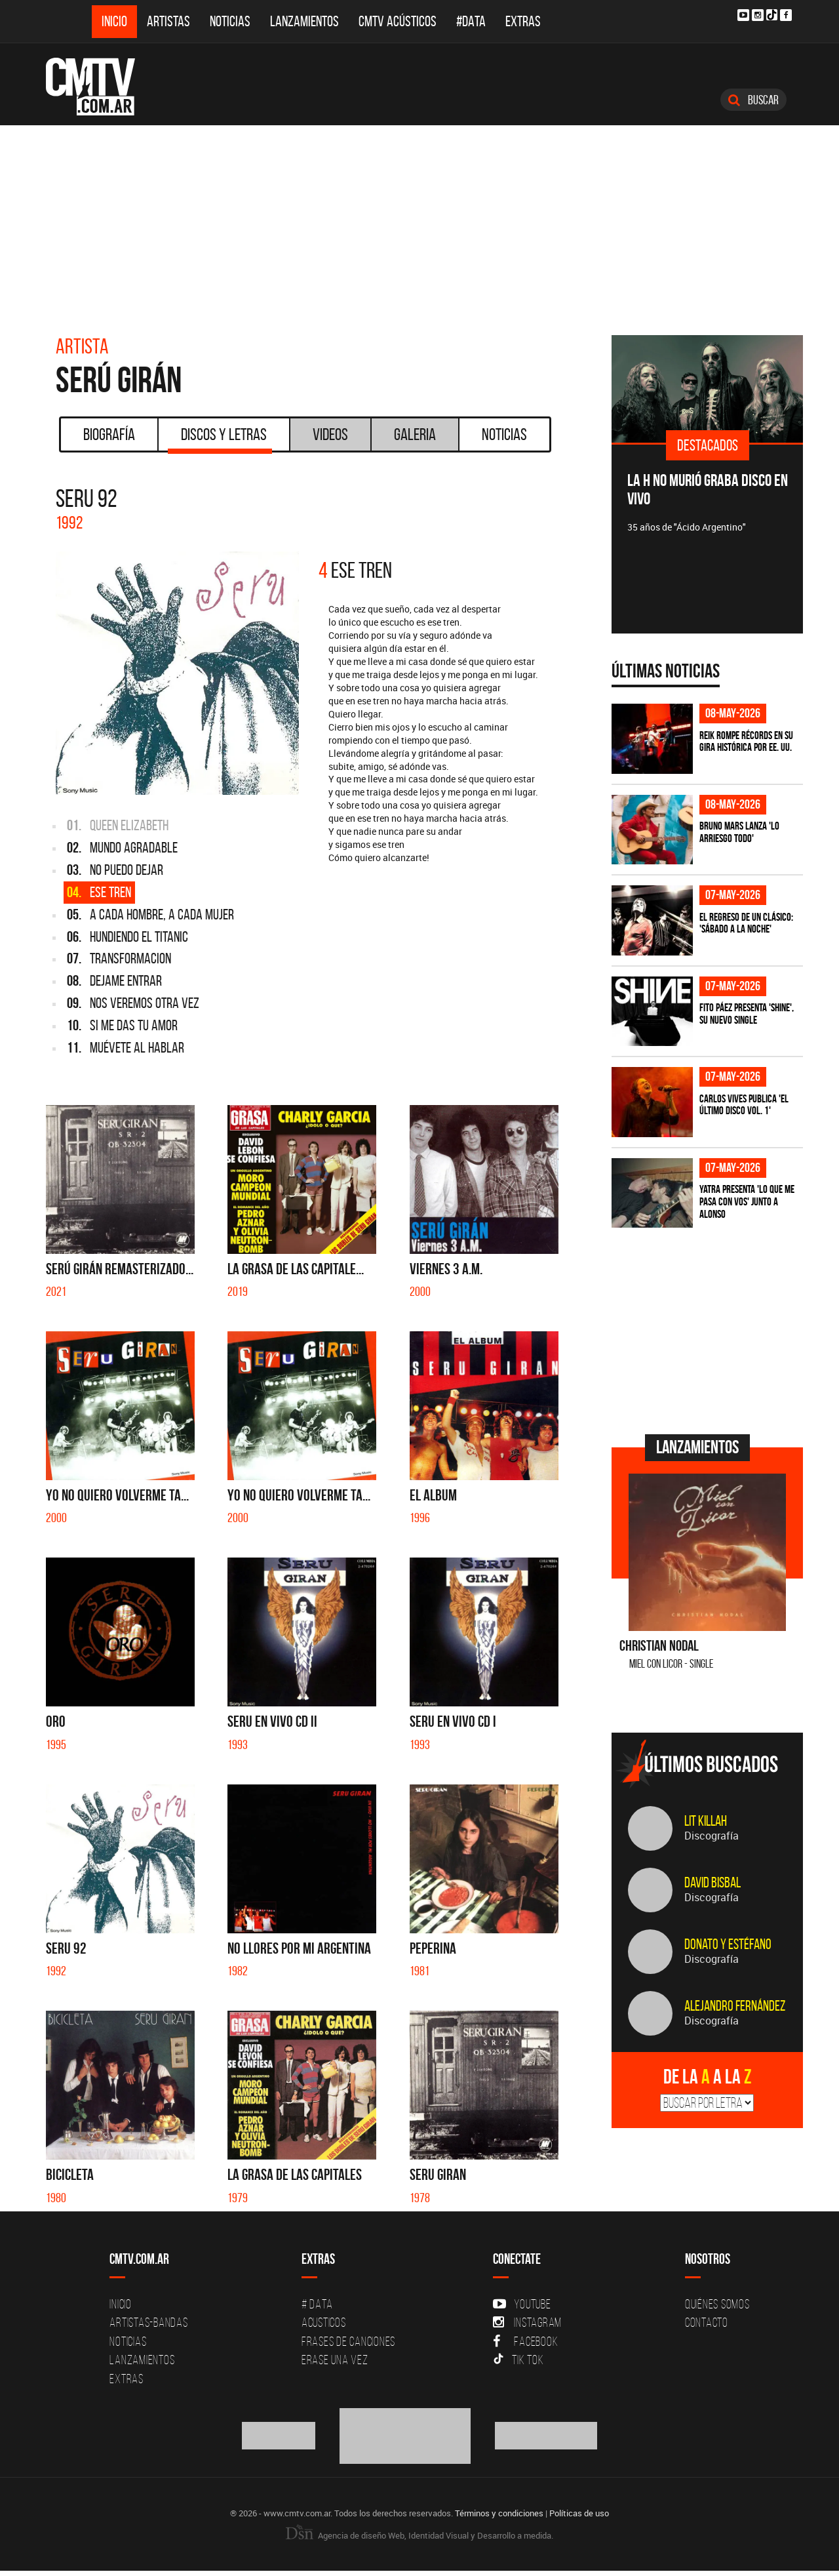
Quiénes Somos (717, 2304)
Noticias (230, 21)
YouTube (522, 2304)
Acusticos (324, 2322)
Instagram (527, 2322)
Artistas (168, 21)
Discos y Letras (220, 439)
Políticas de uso (579, 2513)
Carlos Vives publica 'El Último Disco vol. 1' (744, 1105)
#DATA (471, 21)
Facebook (525, 2341)
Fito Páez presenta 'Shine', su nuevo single (746, 1013)
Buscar (753, 99)
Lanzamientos (304, 21)
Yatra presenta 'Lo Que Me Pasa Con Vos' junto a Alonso (746, 1201)
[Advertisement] (419, 223)
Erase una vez (335, 2359)
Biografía (109, 434)
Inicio (114, 21)
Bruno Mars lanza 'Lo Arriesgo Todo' (739, 832)
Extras (523, 21)
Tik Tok (518, 2359)
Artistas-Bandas (148, 2322)
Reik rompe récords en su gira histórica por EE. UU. (746, 741)
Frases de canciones (348, 2341)
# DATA (317, 2304)
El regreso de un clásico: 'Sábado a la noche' (746, 923)
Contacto (706, 2322)
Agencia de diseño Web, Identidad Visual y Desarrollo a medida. (419, 2535)
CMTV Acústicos (398, 21)
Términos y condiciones (499, 2513)
